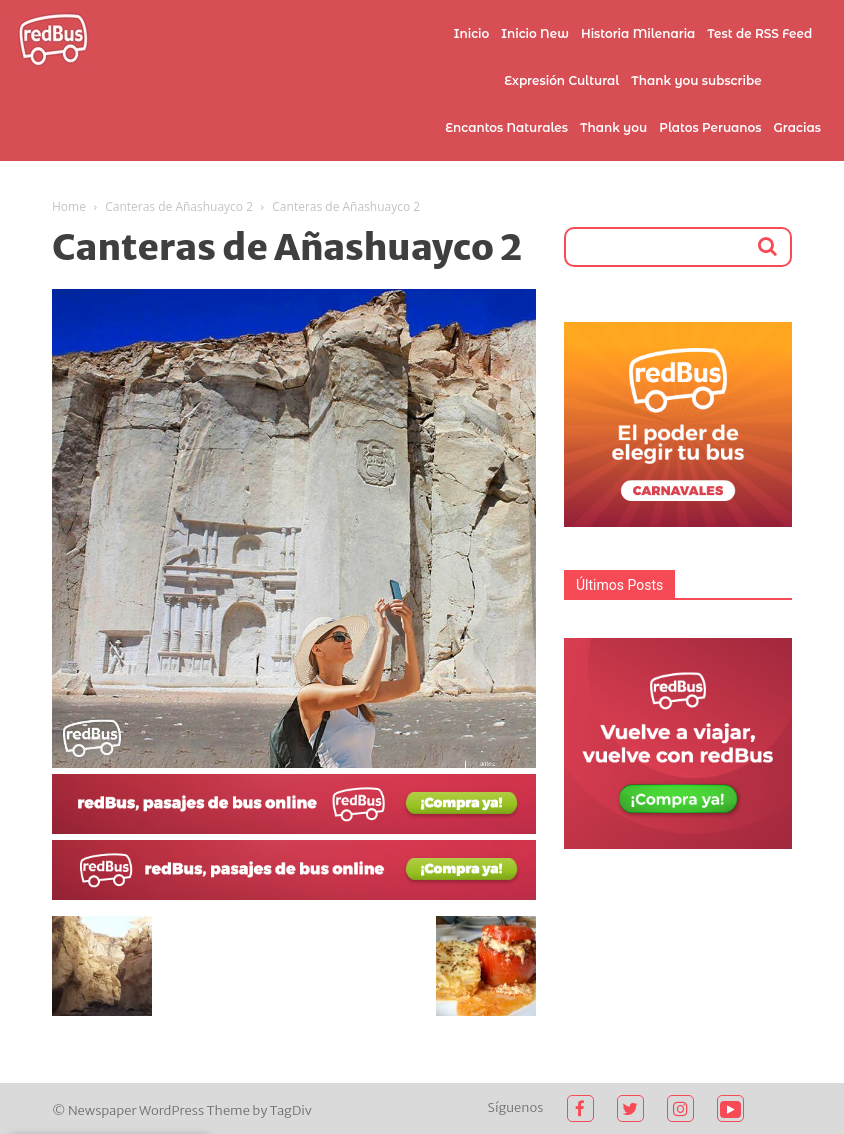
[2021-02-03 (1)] (294, 895)
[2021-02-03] (294, 829)
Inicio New (535, 33)
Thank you (613, 127)
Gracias (797, 127)
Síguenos (516, 1107)
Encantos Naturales (506, 127)
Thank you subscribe (696, 80)
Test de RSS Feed (759, 33)
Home (69, 206)
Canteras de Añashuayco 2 (179, 206)
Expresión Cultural (561, 80)
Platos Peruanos (710, 127)
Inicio (472, 33)
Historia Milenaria (638, 33)
